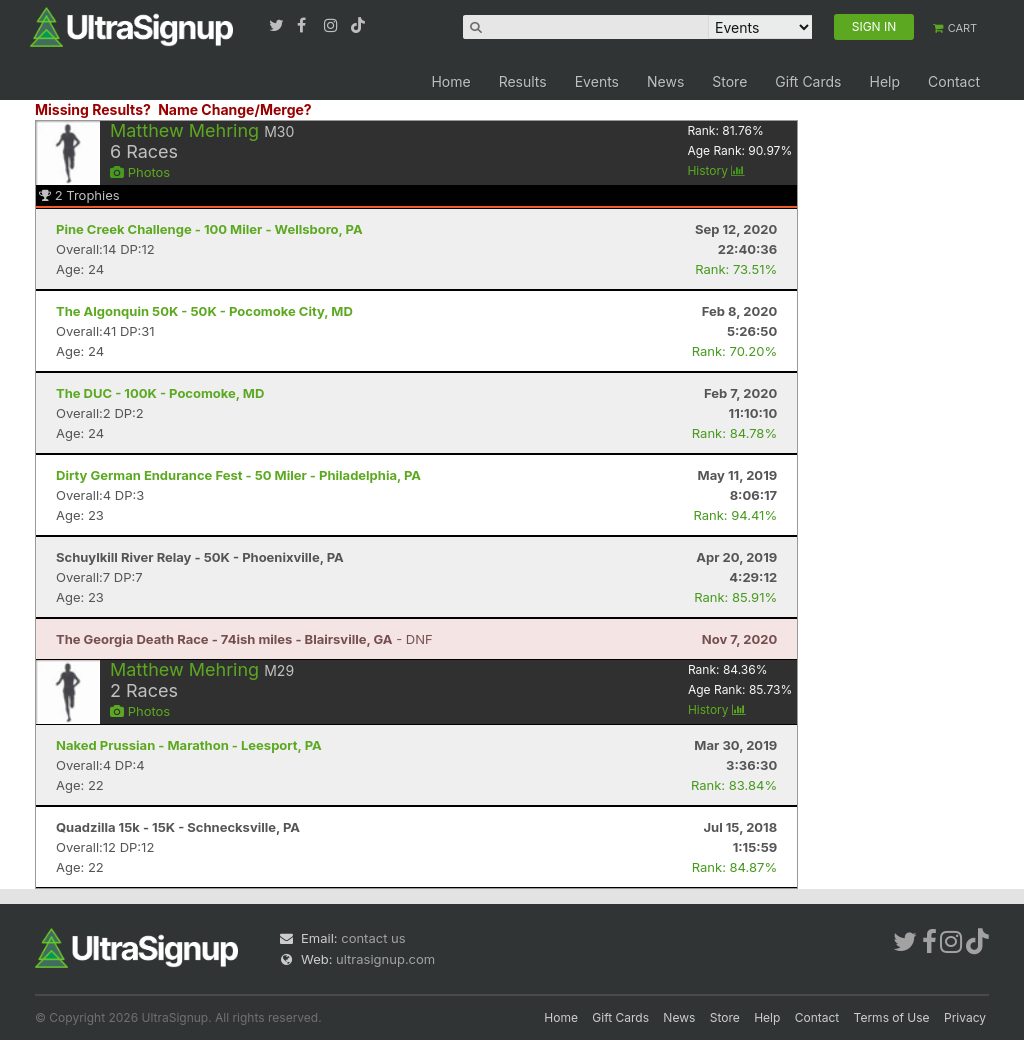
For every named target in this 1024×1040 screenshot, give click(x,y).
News (665, 81)
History (716, 170)
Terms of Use (892, 1017)
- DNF (244, 639)
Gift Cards (808, 81)
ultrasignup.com (385, 959)
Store (729, 81)
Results (523, 81)
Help (884, 81)
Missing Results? (93, 109)
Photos (140, 172)
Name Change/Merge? (235, 109)
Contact (954, 81)
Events (597, 81)
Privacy (965, 1017)
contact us (373, 938)
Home (450, 81)
